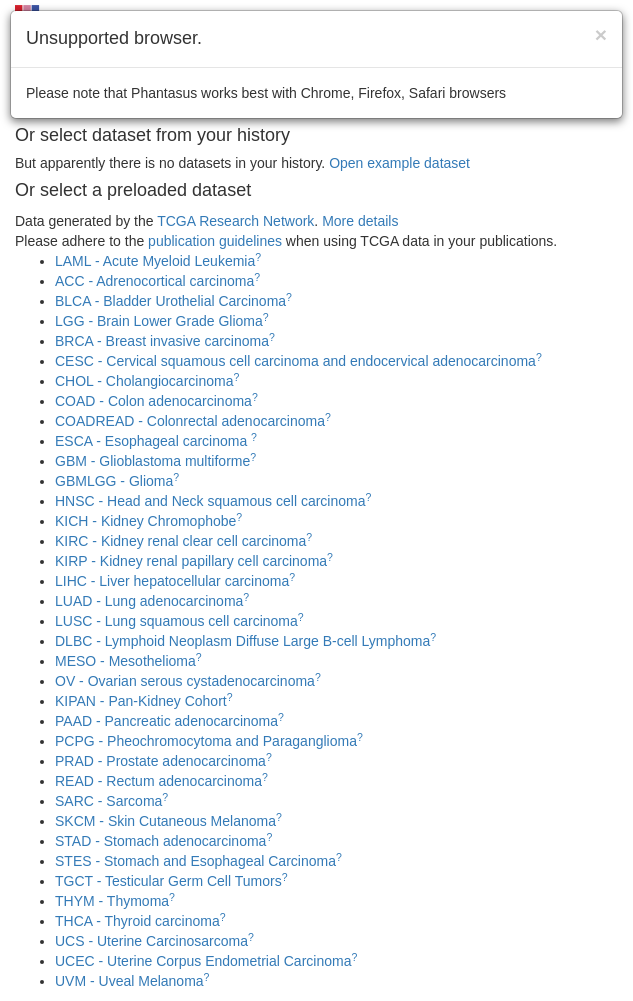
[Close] (601, 34)
